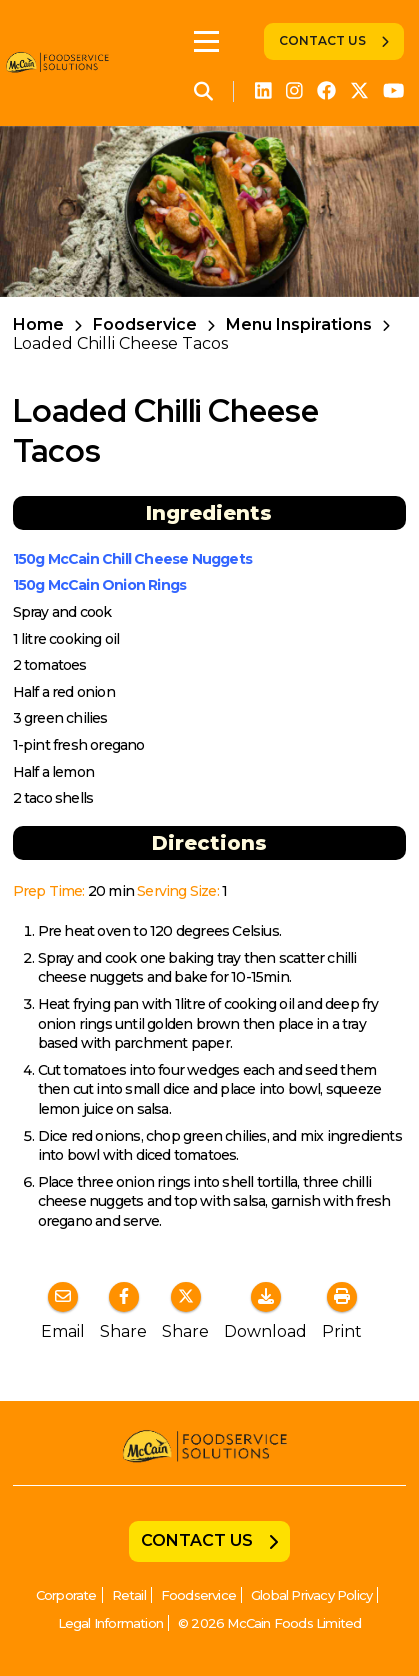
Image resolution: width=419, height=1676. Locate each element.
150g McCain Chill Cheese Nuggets (132, 559)
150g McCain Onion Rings (100, 585)
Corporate (66, 1595)
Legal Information (110, 1623)
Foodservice (145, 324)
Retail (129, 1595)
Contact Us (322, 40)
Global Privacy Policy (311, 1595)
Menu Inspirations (299, 324)
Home (38, 324)
